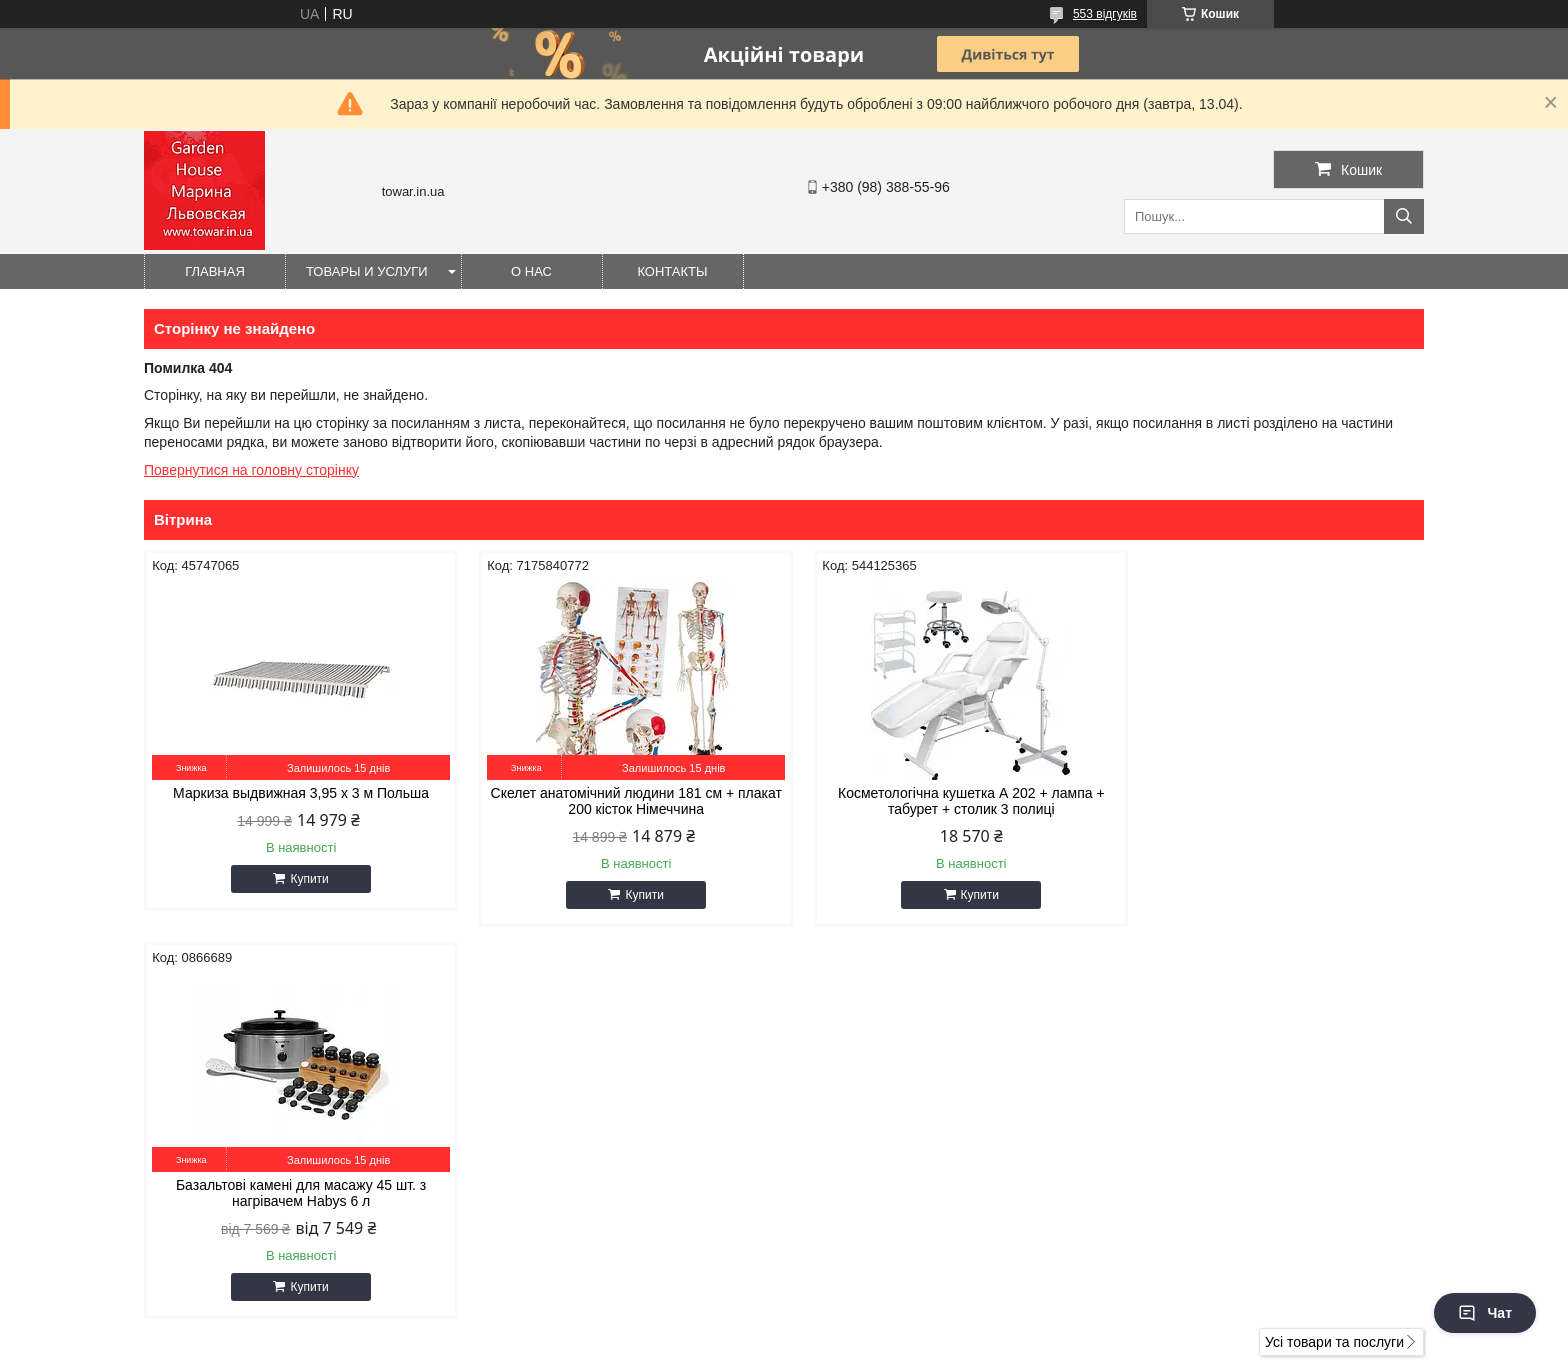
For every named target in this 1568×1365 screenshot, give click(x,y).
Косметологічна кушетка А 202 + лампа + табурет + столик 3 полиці (946, 801)
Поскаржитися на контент (725, 1346)
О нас (531, 271)
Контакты (672, 271)
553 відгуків (1105, 14)
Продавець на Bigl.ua (784, 1328)
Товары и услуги (367, 271)
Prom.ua (877, 1310)
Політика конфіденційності (880, 1346)
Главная (215, 271)
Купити (304, 879)
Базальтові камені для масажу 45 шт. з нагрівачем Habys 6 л (1272, 801)
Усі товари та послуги (1334, 950)
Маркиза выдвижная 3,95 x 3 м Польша (296, 793)
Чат (1485, 1313)
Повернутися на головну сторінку (251, 470)
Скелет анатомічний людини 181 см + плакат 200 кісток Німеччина (622, 801)
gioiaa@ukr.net (862, 1084)
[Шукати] (1404, 216)
